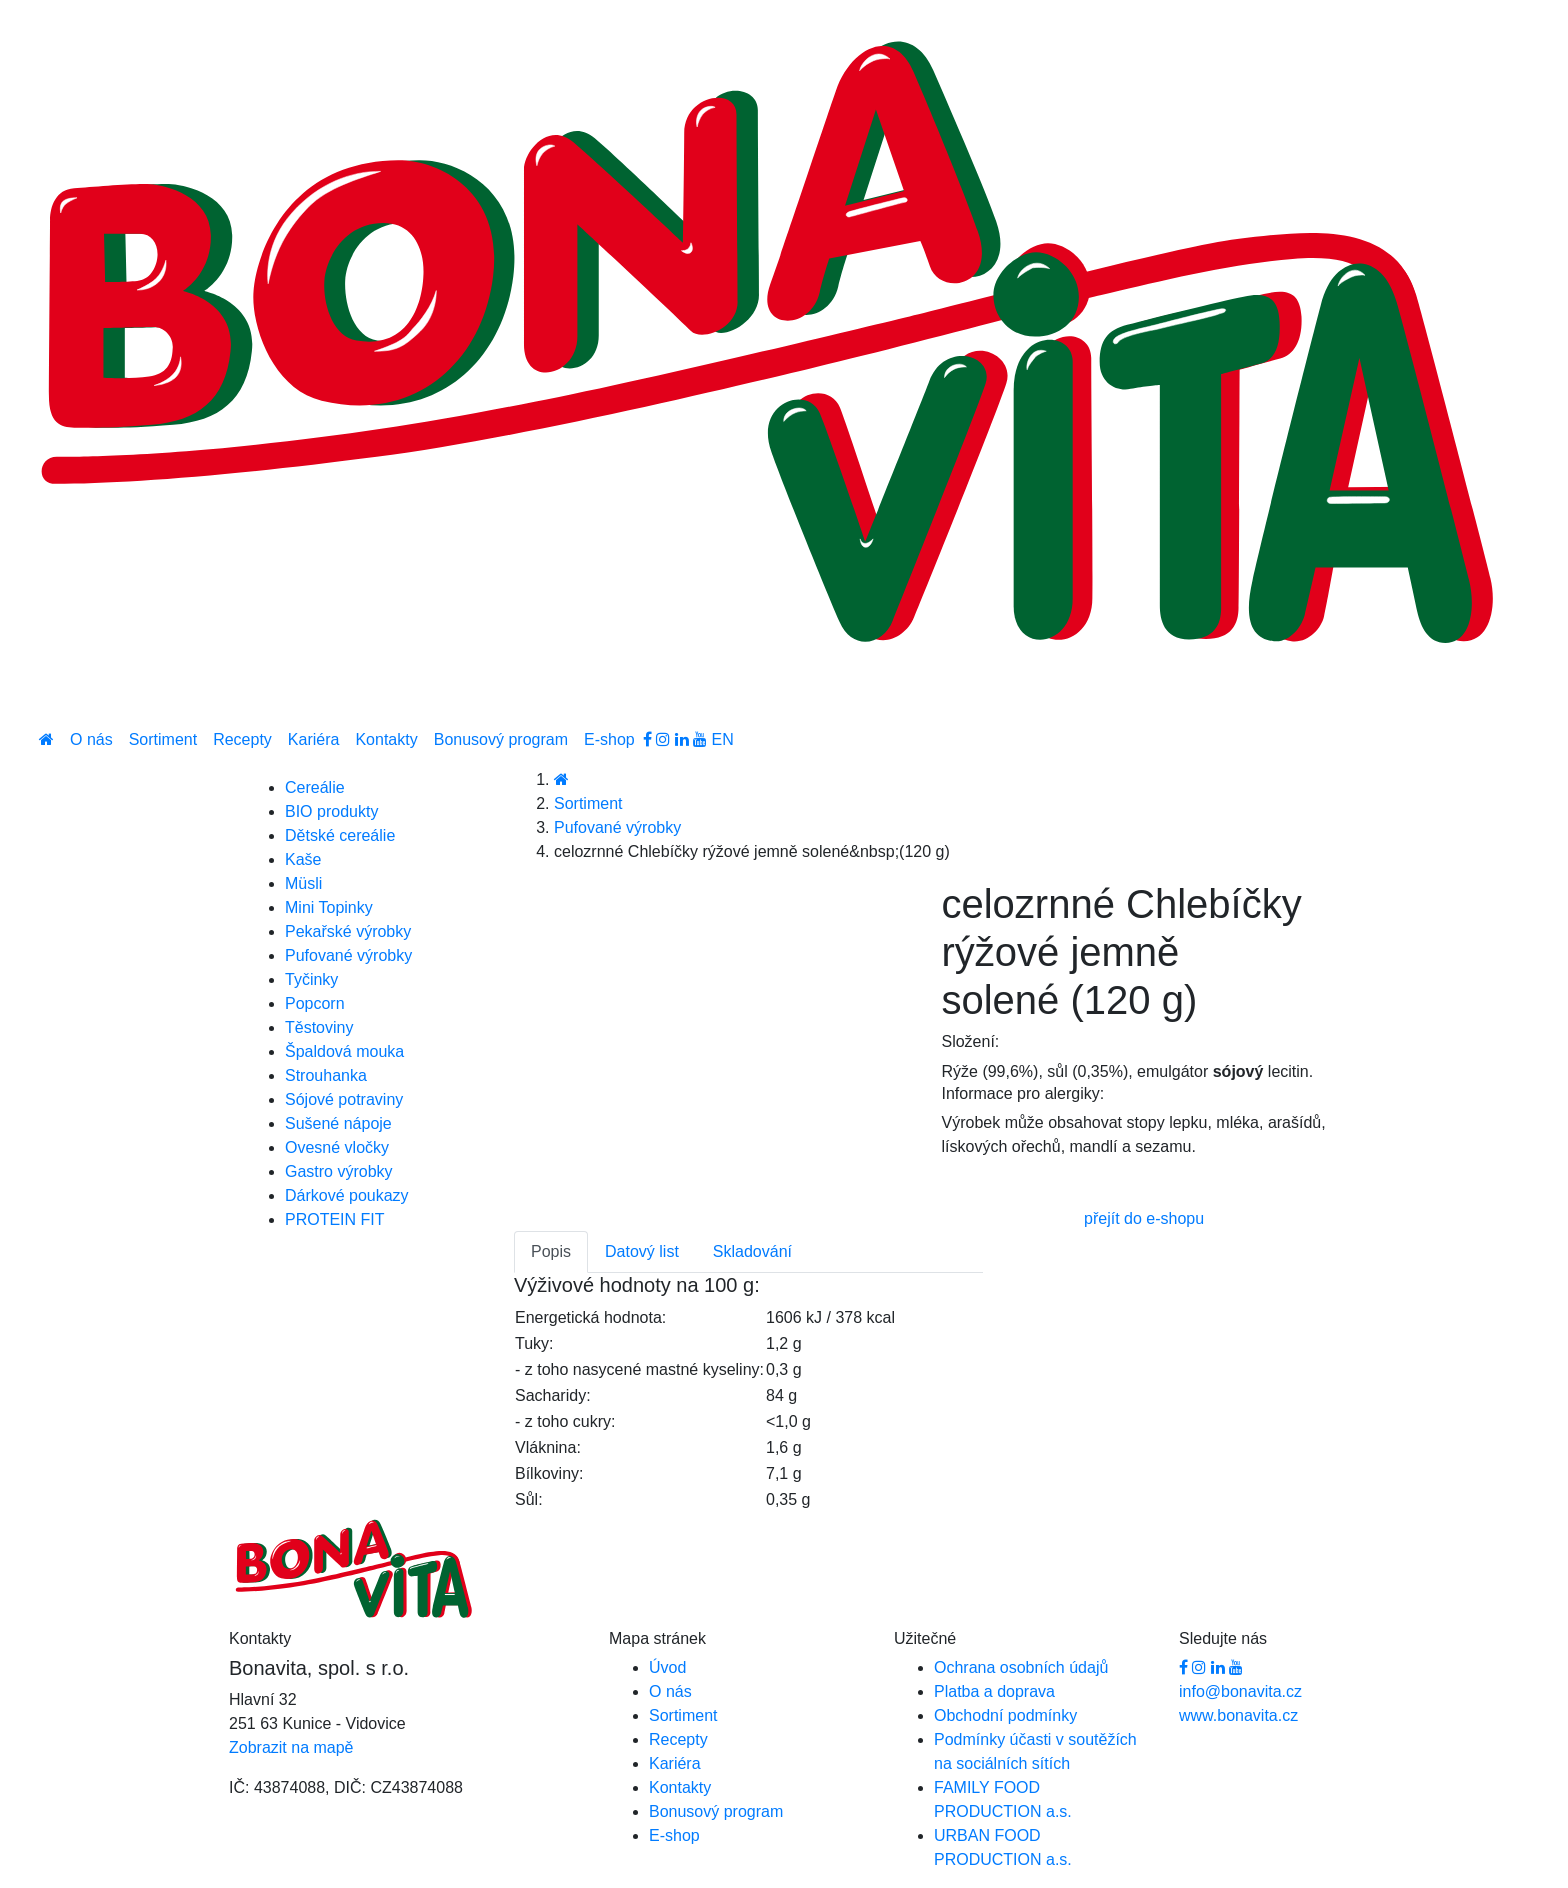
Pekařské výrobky (348, 931)
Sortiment (163, 739)
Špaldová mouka (344, 1051)
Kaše (303, 859)
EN (723, 739)
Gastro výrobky (339, 1171)
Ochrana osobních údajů (1021, 1667)
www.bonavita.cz (1238, 1715)
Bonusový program (501, 739)
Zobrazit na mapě (291, 1747)
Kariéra (314, 739)
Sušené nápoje (338, 1123)
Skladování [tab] (752, 1251)
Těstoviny (319, 1027)
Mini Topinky (329, 907)
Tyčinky (311, 979)
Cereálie (315, 787)
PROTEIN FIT (335, 1219)
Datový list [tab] (642, 1251)
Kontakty (386, 739)
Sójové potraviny (344, 1099)
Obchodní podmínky (1005, 1715)
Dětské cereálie (340, 835)
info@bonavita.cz (1240, 1691)
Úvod (667, 1667)
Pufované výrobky (617, 827)
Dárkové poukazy (347, 1195)
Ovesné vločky (337, 1147)
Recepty (242, 739)
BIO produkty (331, 811)
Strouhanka (326, 1075)
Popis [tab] (551, 1251)
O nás (91, 739)
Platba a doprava (994, 1691)
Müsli (303, 883)
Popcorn (315, 1003)
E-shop (609, 739)
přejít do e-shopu (1144, 1218)
